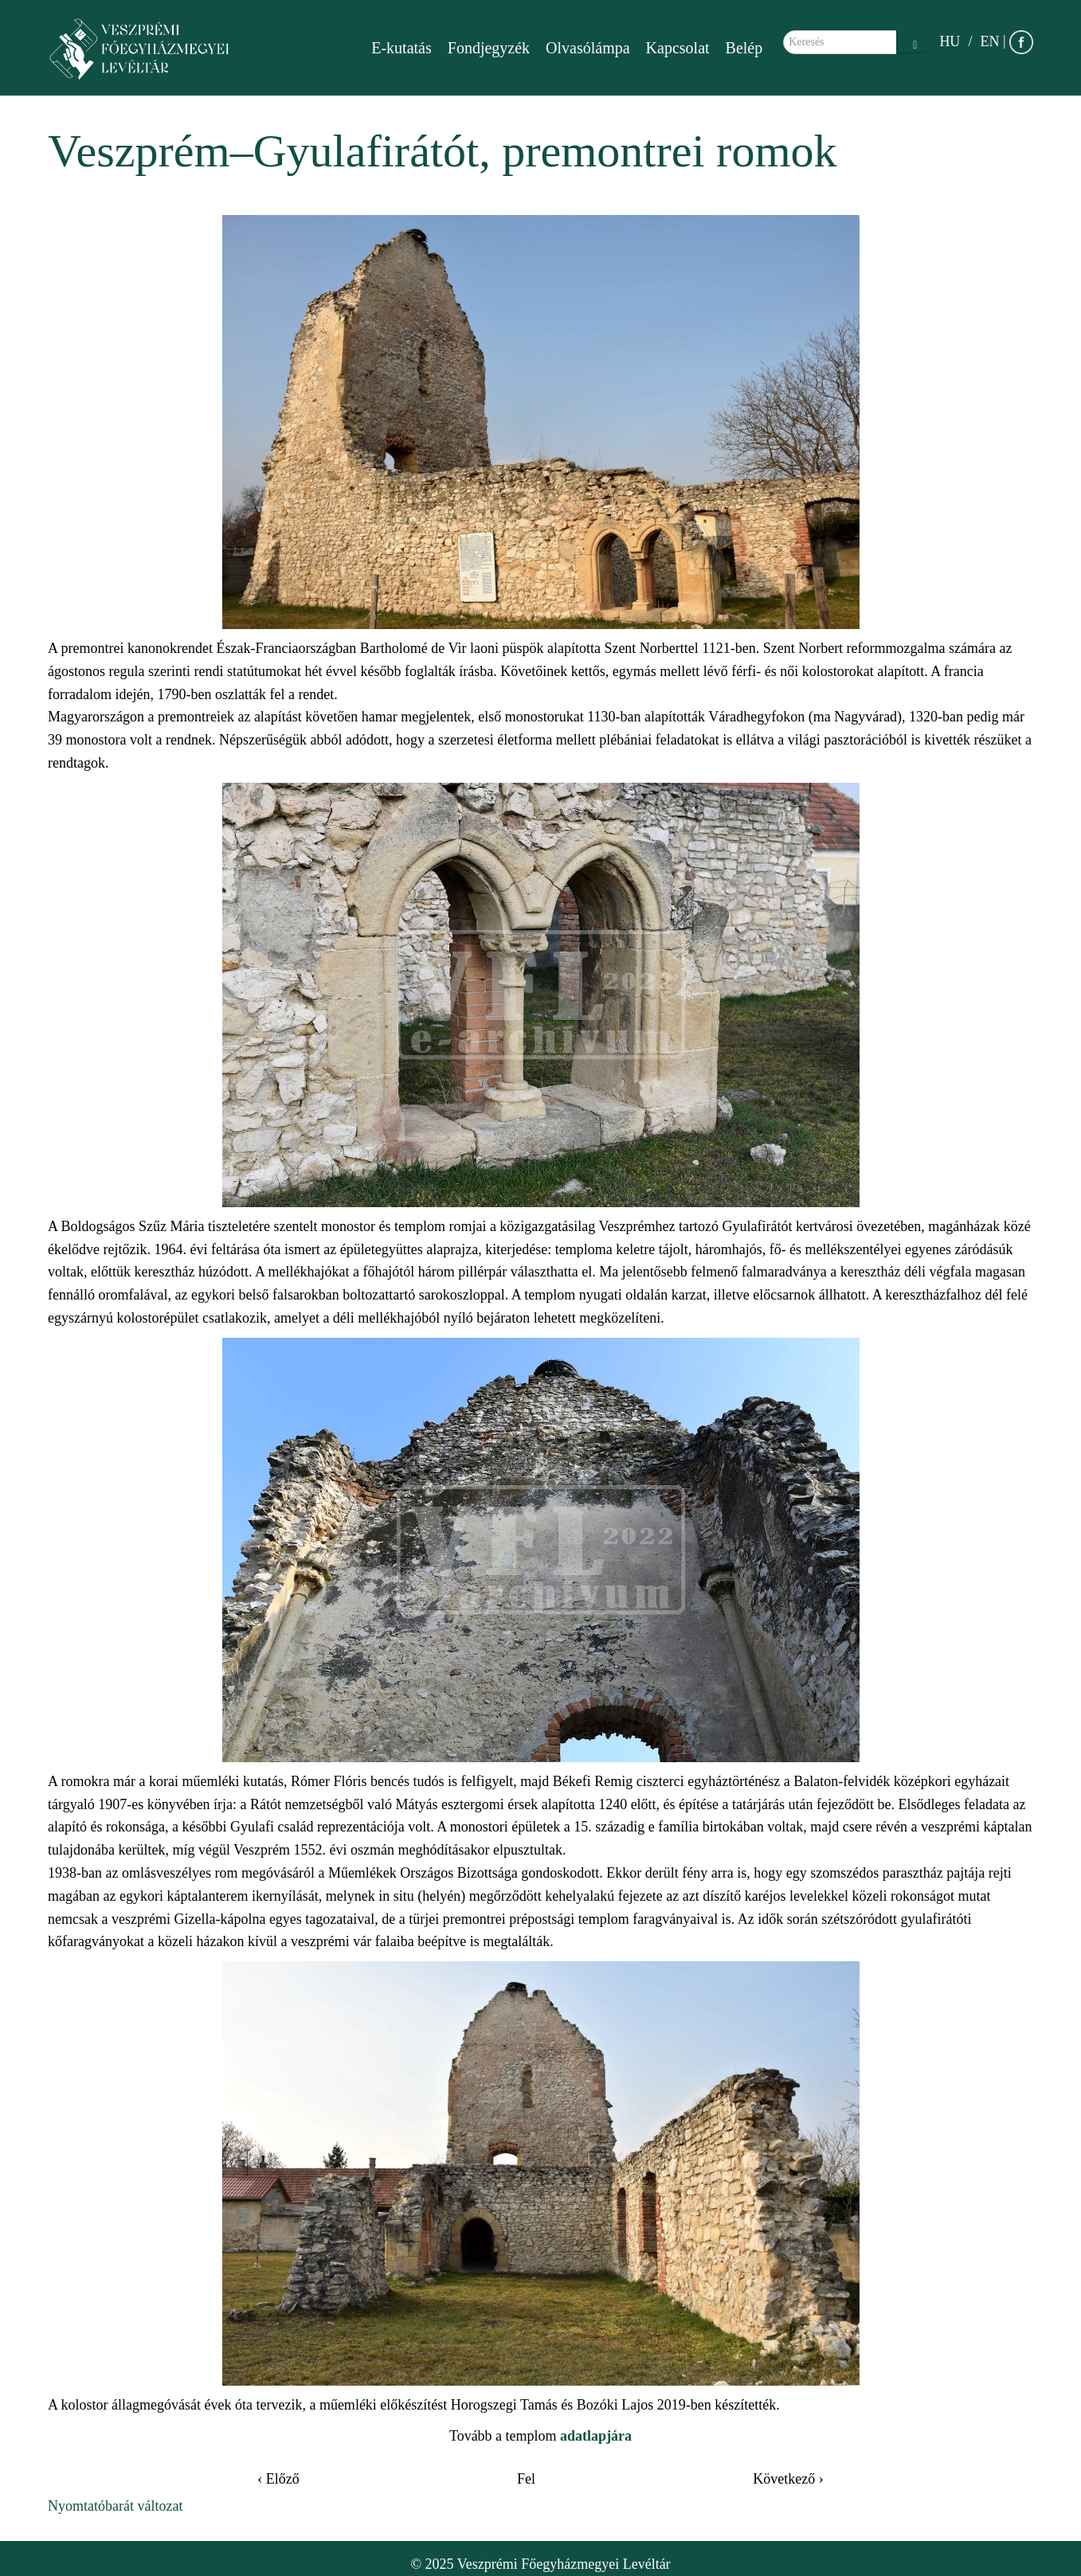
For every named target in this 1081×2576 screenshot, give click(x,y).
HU (949, 41)
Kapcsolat (678, 48)
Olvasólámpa (588, 48)
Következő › (788, 2479)
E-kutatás (401, 48)
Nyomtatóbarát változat (115, 2506)
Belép (744, 48)
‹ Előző (278, 2479)
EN (989, 41)
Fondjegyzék (489, 48)
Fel (526, 2479)
